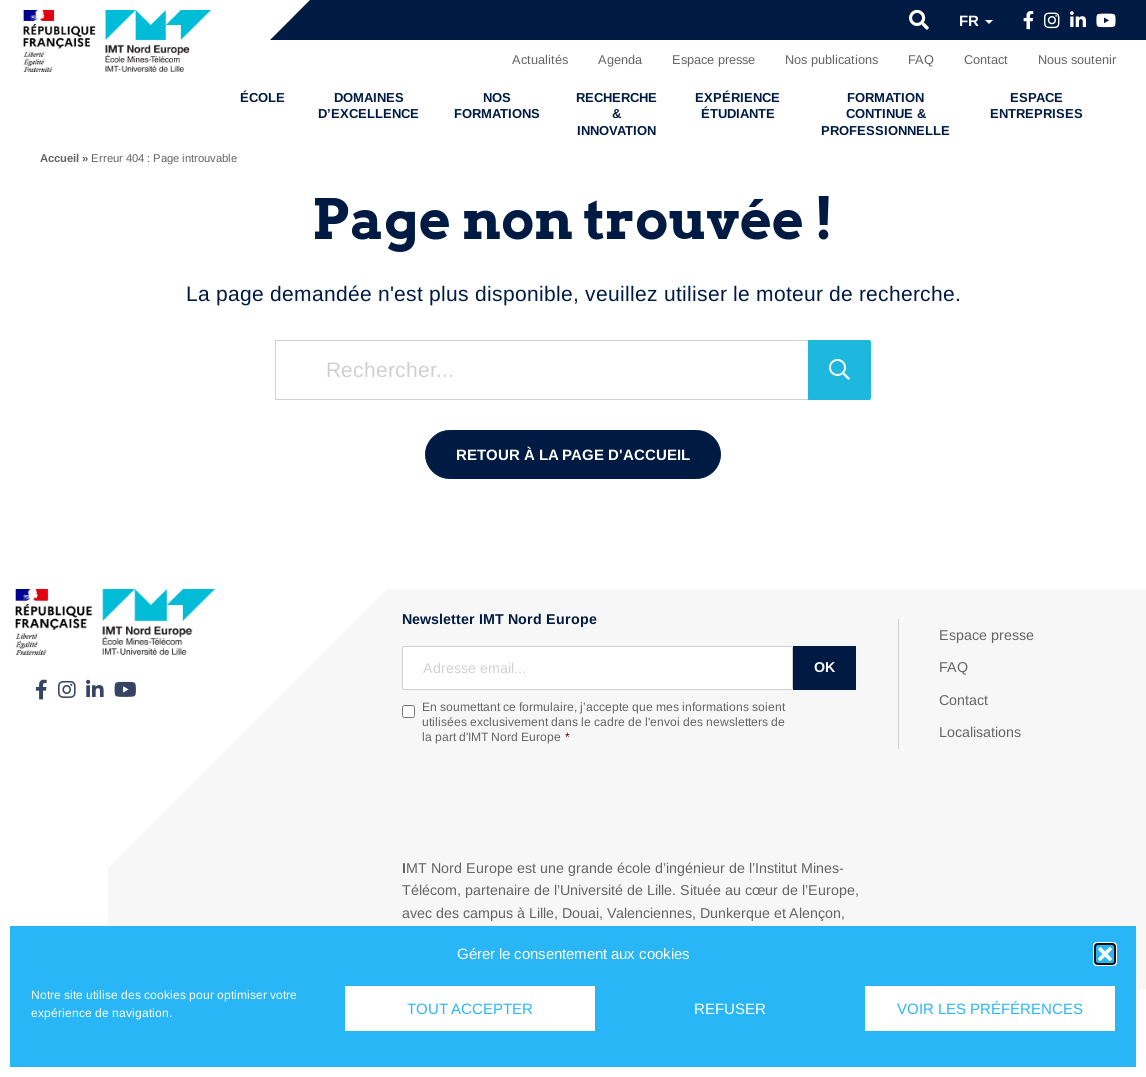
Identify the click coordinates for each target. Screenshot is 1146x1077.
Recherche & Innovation (616, 114)
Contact (986, 59)
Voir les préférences (990, 1008)
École (262, 97)
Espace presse (713, 59)
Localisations (980, 732)
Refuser (730, 1008)
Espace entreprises (1036, 105)
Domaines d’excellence (368, 105)
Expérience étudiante (737, 105)
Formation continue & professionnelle (885, 114)
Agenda (620, 59)
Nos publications (831, 59)
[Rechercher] (839, 370)
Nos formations (497, 105)
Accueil (59, 158)
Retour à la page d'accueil (573, 454)
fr (976, 20)
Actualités (540, 59)
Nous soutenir (1077, 59)
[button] (1105, 954)
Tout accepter (470, 1008)
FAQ (921, 59)
